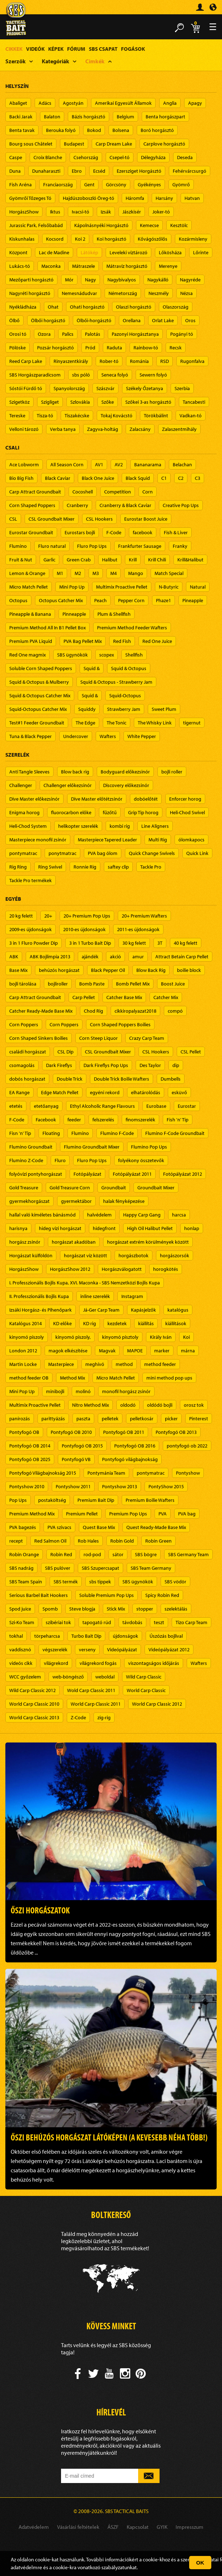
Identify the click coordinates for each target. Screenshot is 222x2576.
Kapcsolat (137, 2526)
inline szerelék (95, 1296)
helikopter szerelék (78, 826)
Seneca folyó (114, 375)
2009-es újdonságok (30, 929)
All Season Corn (67, 464)
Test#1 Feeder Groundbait (36, 722)
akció (115, 956)
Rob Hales (88, 1541)
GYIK (162, 2526)
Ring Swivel (50, 867)
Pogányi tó (181, 334)
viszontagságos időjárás (153, 1663)
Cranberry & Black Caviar (125, 505)
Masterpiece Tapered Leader (107, 839)
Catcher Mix (165, 997)
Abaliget (18, 103)
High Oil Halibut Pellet (150, 1228)
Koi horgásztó (111, 239)
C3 (197, 478)
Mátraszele (83, 266)
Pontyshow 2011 (73, 1486)
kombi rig (120, 826)
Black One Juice (98, 478)
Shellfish (134, 655)
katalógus (177, 1310)
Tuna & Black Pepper (30, 736)
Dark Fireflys (59, 1065)
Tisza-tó (45, 415)
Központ (18, 252)
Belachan (182, 464)
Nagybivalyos (121, 279)
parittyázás (53, 1418)
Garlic (49, 559)
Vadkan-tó (191, 415)
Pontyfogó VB (76, 1459)
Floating (51, 1133)
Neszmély (158, 293)
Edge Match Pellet (60, 1092)
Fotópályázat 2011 (132, 1174)
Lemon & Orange (27, 573)
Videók (35, 48)
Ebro (77, 171)
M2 (78, 573)
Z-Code (78, 1717)
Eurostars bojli (80, 532)
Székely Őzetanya (144, 388)
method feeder (160, 1364)
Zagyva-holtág (102, 429)
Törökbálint (156, 415)
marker (162, 1350)
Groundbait (113, 1187)
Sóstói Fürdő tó (25, 388)
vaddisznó (20, 1649)
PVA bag (187, 1513)
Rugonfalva (192, 361)
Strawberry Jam (123, 709)
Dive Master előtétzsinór (96, 799)
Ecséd (99, 171)
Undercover (75, 736)
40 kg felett (185, 943)
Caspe (15, 157)
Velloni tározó (24, 429)
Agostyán (73, 103)
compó (175, 1011)
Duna (15, 171)
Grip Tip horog (143, 812)
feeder (74, 1119)
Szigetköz (19, 402)
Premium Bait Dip (95, 1500)
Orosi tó (17, 334)
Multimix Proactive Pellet (121, 587)
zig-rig (104, 1717)
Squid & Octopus (128, 668)
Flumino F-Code (117, 1133)
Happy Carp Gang (142, 1214)
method (124, 1364)
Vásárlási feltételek (78, 2526)
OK (200, 2563)
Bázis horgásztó (88, 116)
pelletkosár (141, 1418)
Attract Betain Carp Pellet (181, 956)
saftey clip (118, 867)
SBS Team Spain (25, 1581)
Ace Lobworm (24, 464)
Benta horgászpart (165, 116)
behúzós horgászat (59, 970)
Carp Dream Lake (114, 144)
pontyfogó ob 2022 (187, 1445)
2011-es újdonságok (138, 929)
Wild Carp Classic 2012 (32, 1690)
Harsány (164, 198)
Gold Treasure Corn (70, 1187)
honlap (191, 1228)
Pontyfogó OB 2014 (29, 1445)
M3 (95, 573)
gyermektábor (76, 1201)
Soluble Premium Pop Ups (106, 1595)
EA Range (19, 1092)
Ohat (53, 307)
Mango (135, 573)
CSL (13, 519)
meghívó (94, 1364)
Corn (147, 491)
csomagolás (22, 1065)
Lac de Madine (54, 252)
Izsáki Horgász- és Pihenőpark (40, 1310)
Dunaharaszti (46, 171)
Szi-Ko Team (21, 1622)
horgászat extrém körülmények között (148, 1242)
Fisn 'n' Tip (20, 1133)
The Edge (85, 722)
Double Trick (69, 1079)
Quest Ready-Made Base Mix (156, 1527)
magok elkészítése (68, 1350)
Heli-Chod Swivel (187, 812)
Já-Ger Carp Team (101, 1310)
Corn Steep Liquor (98, 1038)
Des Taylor (150, 1065)
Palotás (92, 334)
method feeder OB (29, 1378)
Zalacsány (140, 429)
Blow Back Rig (151, 970)
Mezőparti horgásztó (31, 279)
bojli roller (171, 771)
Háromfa (135, 198)
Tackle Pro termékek (30, 880)
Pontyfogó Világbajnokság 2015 (42, 1473)
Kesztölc (179, 225)
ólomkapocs (191, 839)
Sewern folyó (153, 375)
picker (171, 1418)
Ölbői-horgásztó (94, 320)
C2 (180, 478)
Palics (68, 334)
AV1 (99, 464)
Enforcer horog (185, 799)
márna (188, 1350)
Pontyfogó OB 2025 (29, 1459)
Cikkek (13, 48)
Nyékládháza (22, 307)
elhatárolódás (145, 1092)
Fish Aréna (20, 184)
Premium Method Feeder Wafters (132, 627)
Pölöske (17, 347)
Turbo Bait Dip (86, 1636)
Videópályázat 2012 (169, 1649)
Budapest (74, 144)
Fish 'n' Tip (177, 1119)
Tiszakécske (77, 415)
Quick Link (197, 853)
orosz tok (194, 1405)
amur (138, 956)
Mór (69, 279)
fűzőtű (110, 812)
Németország (123, 293)
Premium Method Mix (32, 1513)
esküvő (179, 1092)
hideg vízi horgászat (60, 1228)
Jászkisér (131, 211)
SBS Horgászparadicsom (35, 375)
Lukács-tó (19, 266)
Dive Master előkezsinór (34, 799)
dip (175, 1065)
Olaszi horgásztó (133, 307)
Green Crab (79, 559)
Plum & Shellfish (114, 614)
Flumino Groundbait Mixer (92, 1147)
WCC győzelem (25, 1676)
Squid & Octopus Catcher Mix (39, 695)
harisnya (18, 1228)
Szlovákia (80, 402)
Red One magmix (27, 655)
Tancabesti (194, 402)
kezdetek (117, 1323)
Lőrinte (200, 252)
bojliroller (58, 983)
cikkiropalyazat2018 (135, 1011)
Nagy (90, 279)
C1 (164, 478)
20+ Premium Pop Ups (87, 916)
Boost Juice (173, 983)
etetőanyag (46, 1106)
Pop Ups (18, 1500)
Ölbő (14, 320)
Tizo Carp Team (191, 1622)
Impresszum (189, 2526)
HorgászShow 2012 (70, 1269)
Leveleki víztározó (128, 252)
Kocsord (55, 239)
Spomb (50, 1609)
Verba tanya (63, 429)
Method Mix (72, 1378)
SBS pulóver (57, 1568)
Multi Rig (157, 839)
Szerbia (182, 388)
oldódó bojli (159, 1405)
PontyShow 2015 (166, 1486)
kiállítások (175, 1323)
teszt (159, 1622)
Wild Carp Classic (143, 1676)
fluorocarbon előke (71, 812)
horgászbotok (133, 1255)
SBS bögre (146, 1554)
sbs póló (81, 375)
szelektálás (176, 1609)
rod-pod (92, 1554)
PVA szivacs (59, 1527)
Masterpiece (61, 1364)
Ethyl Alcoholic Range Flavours (102, 1106)
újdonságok (125, 1636)
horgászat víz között (85, 1255)
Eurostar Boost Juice (145, 519)
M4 (113, 573)
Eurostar (187, 1106)
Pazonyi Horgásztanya (135, 334)
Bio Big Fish (21, 478)
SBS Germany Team (188, 1554)
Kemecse (149, 225)
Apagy (195, 103)
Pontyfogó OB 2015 (82, 1445)
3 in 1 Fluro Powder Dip (33, 943)
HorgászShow (24, 211)
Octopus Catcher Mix (61, 600)
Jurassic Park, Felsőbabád (36, 225)
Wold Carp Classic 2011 (91, 1690)
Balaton (52, 116)
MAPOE (135, 1350)
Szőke (107, 402)
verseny (87, 1649)
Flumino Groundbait (30, 1147)
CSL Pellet (191, 1051)
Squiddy (87, 709)
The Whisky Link (155, 722)
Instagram (132, 1296)
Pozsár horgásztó (55, 347)
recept (16, 1541)
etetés (15, 1106)
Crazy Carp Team (146, 1038)
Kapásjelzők (143, 1310)
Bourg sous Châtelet (30, 144)
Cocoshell (82, 491)
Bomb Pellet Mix (133, 983)
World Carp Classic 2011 (96, 1704)
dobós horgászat (27, 1079)
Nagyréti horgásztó (29, 293)
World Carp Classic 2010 (34, 1704)
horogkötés (165, 1269)
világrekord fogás (98, 1663)
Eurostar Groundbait (31, 532)
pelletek (110, 1418)
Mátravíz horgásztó (126, 266)
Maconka (51, 266)
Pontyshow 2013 (119, 1486)
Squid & (92, 668)
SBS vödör (175, 1581)
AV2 (119, 464)
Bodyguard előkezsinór (125, 771)
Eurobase (156, 1106)
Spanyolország (69, 388)
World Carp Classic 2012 (157, 1704)
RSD (164, 361)
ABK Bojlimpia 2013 (50, 956)
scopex (106, 655)
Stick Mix (116, 1609)
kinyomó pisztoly (120, 1337)
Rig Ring (18, 867)
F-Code (113, 532)
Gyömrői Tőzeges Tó (30, 198)
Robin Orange (24, 1554)
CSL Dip (65, 1051)
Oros (190, 320)
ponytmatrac (62, 853)
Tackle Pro (150, 867)
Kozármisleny (193, 239)
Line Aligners (155, 826)
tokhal (16, 1636)
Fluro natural (52, 546)
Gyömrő (181, 184)
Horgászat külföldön (30, 1255)
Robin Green (158, 1541)
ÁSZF (112, 2526)
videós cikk (20, 1663)
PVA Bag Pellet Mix (83, 641)
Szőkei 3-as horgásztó (148, 402)
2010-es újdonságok (84, 929)
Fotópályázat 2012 (182, 1174)
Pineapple (192, 600)
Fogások (133, 48)
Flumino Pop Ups (149, 1147)
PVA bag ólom (102, 853)
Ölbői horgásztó (48, 320)
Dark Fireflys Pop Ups (106, 1065)
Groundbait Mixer (156, 1187)
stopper (144, 1609)
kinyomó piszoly (26, 1337)
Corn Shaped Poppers (32, 505)
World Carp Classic (146, 1690)
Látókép (89, 252)
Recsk (176, 347)
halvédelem (99, 1214)
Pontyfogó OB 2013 (176, 1432)
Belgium (125, 116)
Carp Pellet (83, 997)
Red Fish (122, 641)
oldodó (128, 1405)
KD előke (62, 1323)
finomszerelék (140, 1119)
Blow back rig (75, 771)
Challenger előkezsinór (68, 785)
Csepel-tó (120, 157)
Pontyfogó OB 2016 (134, 1445)
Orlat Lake (163, 320)
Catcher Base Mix (124, 997)
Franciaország (58, 184)
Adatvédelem (34, 2526)
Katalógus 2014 (25, 1323)
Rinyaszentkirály (71, 361)
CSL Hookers (99, 519)
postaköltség (52, 1500)
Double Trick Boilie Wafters (121, 1079)
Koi (186, 1337)
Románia (139, 361)
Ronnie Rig (85, 867)
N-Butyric (168, 587)
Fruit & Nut (20, 559)
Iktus (55, 211)
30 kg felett (134, 943)
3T (159, 943)
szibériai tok (58, 1622)
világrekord (56, 1663)
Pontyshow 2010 (26, 1486)
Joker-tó (161, 211)
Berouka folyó (61, 130)
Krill (133, 559)
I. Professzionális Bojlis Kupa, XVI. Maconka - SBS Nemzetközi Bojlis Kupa (84, 1282)
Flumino (18, 546)
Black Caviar (57, 478)
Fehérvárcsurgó (189, 171)
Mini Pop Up (72, 587)
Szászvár (105, 388)
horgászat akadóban (74, 1242)
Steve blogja (82, 1609)
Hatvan (192, 198)
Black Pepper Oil (108, 970)
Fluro (60, 1160)
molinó (83, 1391)
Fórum (76, 48)
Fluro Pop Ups (92, 546)
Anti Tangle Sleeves (29, 771)
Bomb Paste (92, 983)
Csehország (86, 157)
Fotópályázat (87, 1174)
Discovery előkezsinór (126, 785)
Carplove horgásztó (164, 144)
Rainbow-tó (145, 347)
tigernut (192, 722)
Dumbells (171, 1079)
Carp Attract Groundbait (35, 491)
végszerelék (54, 1649)
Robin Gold (122, 1541)
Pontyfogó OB (24, 1432)
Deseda (185, 157)
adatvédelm (24, 2567)
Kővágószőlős (152, 239)
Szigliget (50, 402)
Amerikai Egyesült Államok (123, 103)
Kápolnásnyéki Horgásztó (101, 225)
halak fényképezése (124, 1201)
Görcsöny (116, 184)
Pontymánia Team (106, 1473)
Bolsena (120, 130)
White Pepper (141, 736)
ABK (13, 956)
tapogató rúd (96, 1622)
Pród (90, 347)
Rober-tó (109, 361)
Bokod (94, 130)
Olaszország (175, 307)
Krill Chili (157, 559)
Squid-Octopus (125, 695)
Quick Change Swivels (152, 853)
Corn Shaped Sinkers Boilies (38, 1038)
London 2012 (23, 1350)
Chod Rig (93, 1011)
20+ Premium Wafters (144, 916)
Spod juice (20, 1609)
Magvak (107, 1350)
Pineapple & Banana (30, 614)
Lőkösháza (170, 252)
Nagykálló (157, 279)
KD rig (89, 1323)
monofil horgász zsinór (126, 1391)
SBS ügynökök (72, 655)
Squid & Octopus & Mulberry (39, 682)
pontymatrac (23, 853)
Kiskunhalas (22, 239)
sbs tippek (100, 1581)
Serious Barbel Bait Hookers (38, 1595)
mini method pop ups (169, 1378)
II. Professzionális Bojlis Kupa (39, 1296)
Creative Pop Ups (181, 505)
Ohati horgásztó (87, 307)
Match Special (169, 573)
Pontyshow (188, 1473)
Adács (45, 103)
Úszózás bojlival (166, 1636)
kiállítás (146, 1323)
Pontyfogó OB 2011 (123, 1432)
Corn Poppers (23, 1024)
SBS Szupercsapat (100, 1568)
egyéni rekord (105, 1092)
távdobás (132, 1622)
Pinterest (198, 1418)
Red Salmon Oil (50, 1541)
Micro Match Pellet (28, 587)
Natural (198, 587)
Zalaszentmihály (179, 429)
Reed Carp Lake (25, 361)
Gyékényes (149, 184)
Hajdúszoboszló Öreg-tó (88, 198)
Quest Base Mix (99, 1527)
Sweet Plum (164, 709)
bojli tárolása (22, 983)
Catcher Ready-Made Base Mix (40, 1011)
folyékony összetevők (141, 1160)
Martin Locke (23, 1364)
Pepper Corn (131, 600)
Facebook (46, 1119)
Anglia (170, 103)
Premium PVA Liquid (30, 641)
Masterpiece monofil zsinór (37, 839)
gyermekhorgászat (29, 1201)
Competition (117, 491)
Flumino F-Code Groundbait (175, 1133)
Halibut (109, 559)
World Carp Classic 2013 (34, 1717)
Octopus (18, 600)
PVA (162, 1513)
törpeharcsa (47, 1636)
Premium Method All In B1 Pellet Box (47, 627)
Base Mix (18, 970)
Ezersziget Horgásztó (139, 171)
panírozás (19, 1418)
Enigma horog (24, 812)
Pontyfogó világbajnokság (130, 1459)
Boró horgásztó (157, 130)
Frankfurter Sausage (139, 546)
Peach (100, 600)
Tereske (17, 415)
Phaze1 (163, 600)
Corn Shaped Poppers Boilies (120, 1024)
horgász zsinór (24, 1242)
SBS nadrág (21, 1568)
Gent (89, 184)
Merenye (168, 266)
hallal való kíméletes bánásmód (42, 1214)
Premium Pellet (82, 1513)
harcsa (179, 1214)
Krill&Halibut (190, 559)
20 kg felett (21, 916)
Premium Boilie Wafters (150, 1500)
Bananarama (147, 464)
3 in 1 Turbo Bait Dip (90, 943)
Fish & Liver (176, 532)
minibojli (55, 1391)
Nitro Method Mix (90, 1405)
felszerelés (103, 1119)
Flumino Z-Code (26, 1160)
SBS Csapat (103, 48)
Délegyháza (153, 157)
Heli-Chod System (28, 826)
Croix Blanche (48, 157)
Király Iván (161, 1337)
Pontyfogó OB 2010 (71, 1432)
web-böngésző (68, 1676)
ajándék (90, 956)
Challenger (20, 785)
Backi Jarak (20, 116)
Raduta (114, 347)
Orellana (132, 320)
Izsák (106, 211)
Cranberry (77, 505)
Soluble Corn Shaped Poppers (40, 668)
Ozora (44, 334)
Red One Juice (157, 641)
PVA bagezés (22, 1527)
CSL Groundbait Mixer (52, 519)
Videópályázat (122, 1649)
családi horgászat (27, 1051)
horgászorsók (174, 1255)
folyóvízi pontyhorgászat (35, 1174)
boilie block (189, 970)
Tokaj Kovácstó (116, 415)
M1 (60, 573)
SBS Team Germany (151, 1568)
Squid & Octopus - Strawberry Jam (116, 682)
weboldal (105, 1676)
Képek (56, 48)
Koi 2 (80, 239)
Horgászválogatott (122, 1269)
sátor (117, 1554)
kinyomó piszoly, (73, 1337)
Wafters (108, 736)
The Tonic (116, 722)
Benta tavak (22, 130)
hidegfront (104, 1228)
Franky (180, 546)
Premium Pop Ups (128, 1513)
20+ (48, 916)
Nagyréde (190, 279)
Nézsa (186, 293)
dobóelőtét (146, 799)
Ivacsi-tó (80, 211)
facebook (142, 532)
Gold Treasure (23, 1187)
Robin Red (61, 1554)
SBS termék (66, 1581)
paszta (83, 1418)
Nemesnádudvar (79, 293)
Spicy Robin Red (162, 1595)
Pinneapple (74, 614)
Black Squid (138, 478)
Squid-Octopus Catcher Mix (38, 709)
